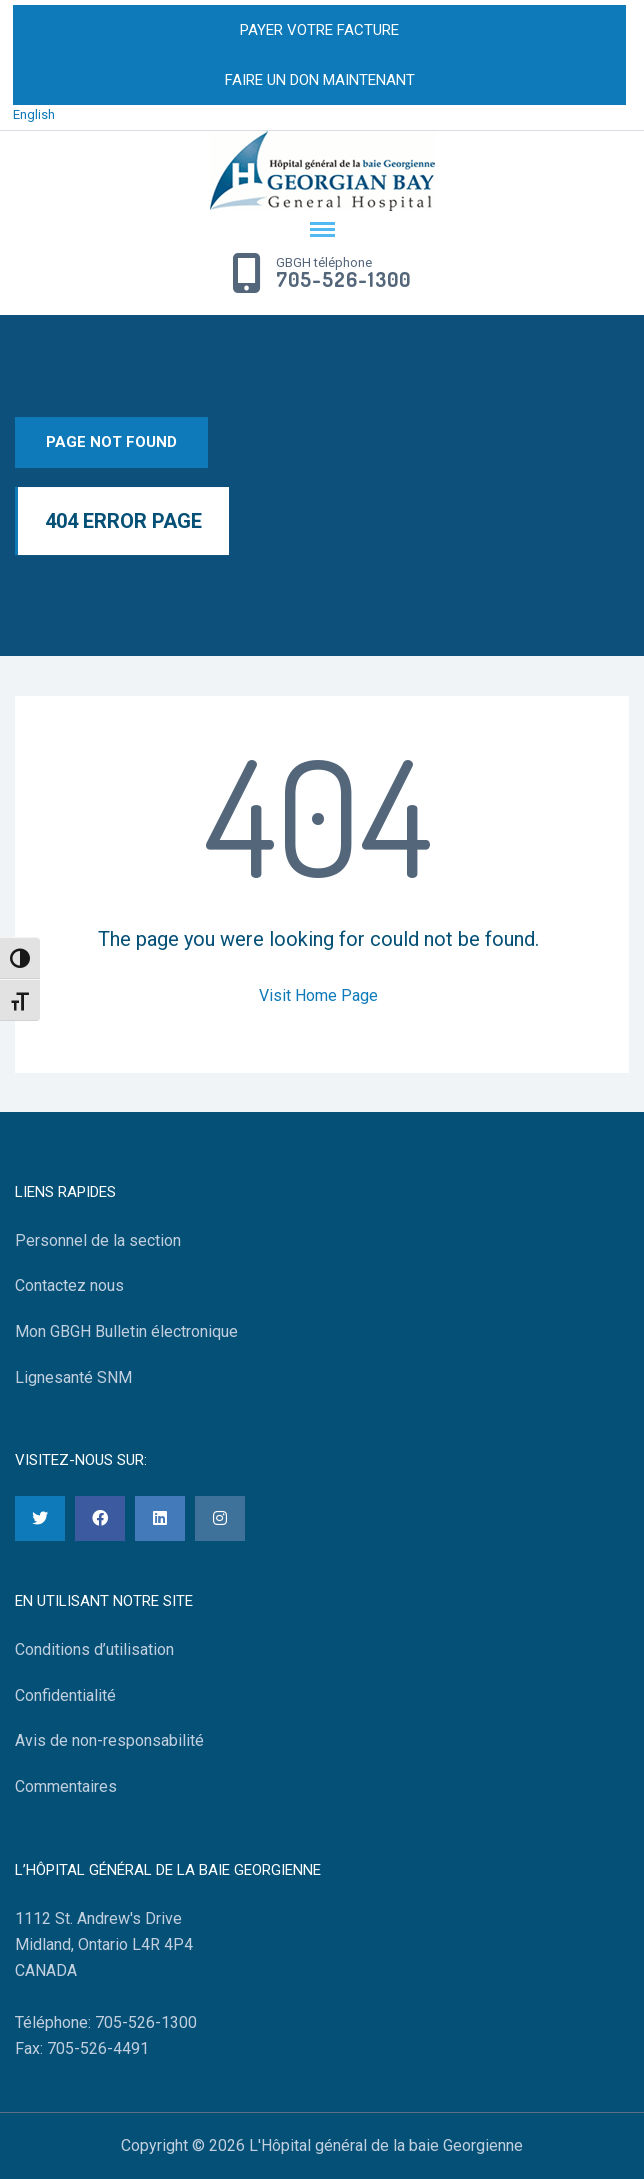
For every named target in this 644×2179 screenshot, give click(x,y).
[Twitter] (40, 1518)
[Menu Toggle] (322, 231)
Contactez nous (69, 1285)
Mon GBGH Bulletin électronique (126, 1331)
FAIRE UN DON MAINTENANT (320, 80)
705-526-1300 (343, 280)
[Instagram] (220, 1518)
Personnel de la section (98, 1240)
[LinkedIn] (160, 1518)
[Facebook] (100, 1518)
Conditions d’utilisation (94, 1649)
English (34, 114)
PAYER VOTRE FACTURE (319, 30)
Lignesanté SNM (73, 1377)
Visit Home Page (318, 995)
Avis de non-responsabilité (109, 1740)
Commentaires (66, 1786)
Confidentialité (65, 1695)
